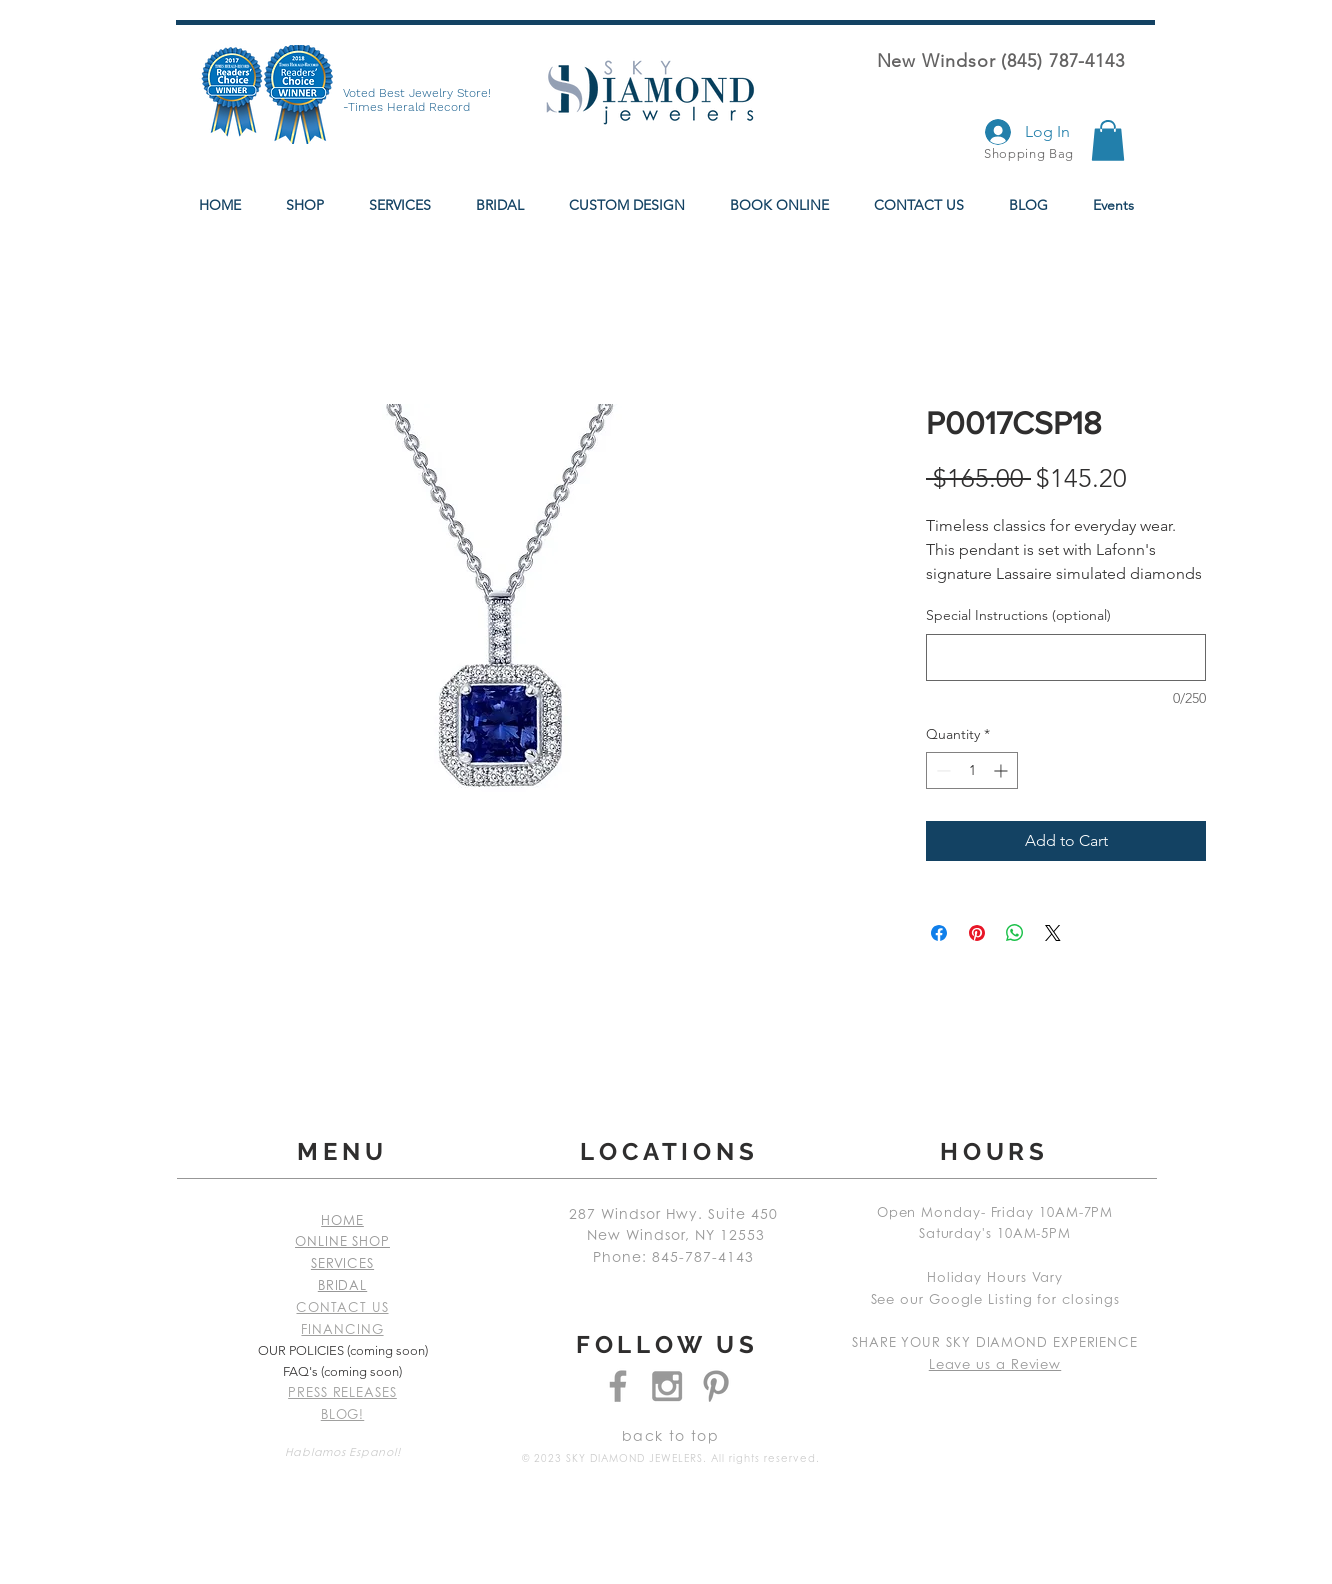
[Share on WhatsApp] (1015, 933)
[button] (1108, 140)
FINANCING (342, 1330)
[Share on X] (1053, 933)
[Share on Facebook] (939, 933)
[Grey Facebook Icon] (618, 1386)
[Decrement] (941, 770)
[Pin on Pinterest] (977, 933)
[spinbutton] (972, 770)
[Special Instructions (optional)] (1066, 657)
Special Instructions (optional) (1018, 615)
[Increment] (1002, 770)
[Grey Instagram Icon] (667, 1386)
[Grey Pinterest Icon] (716, 1386)
